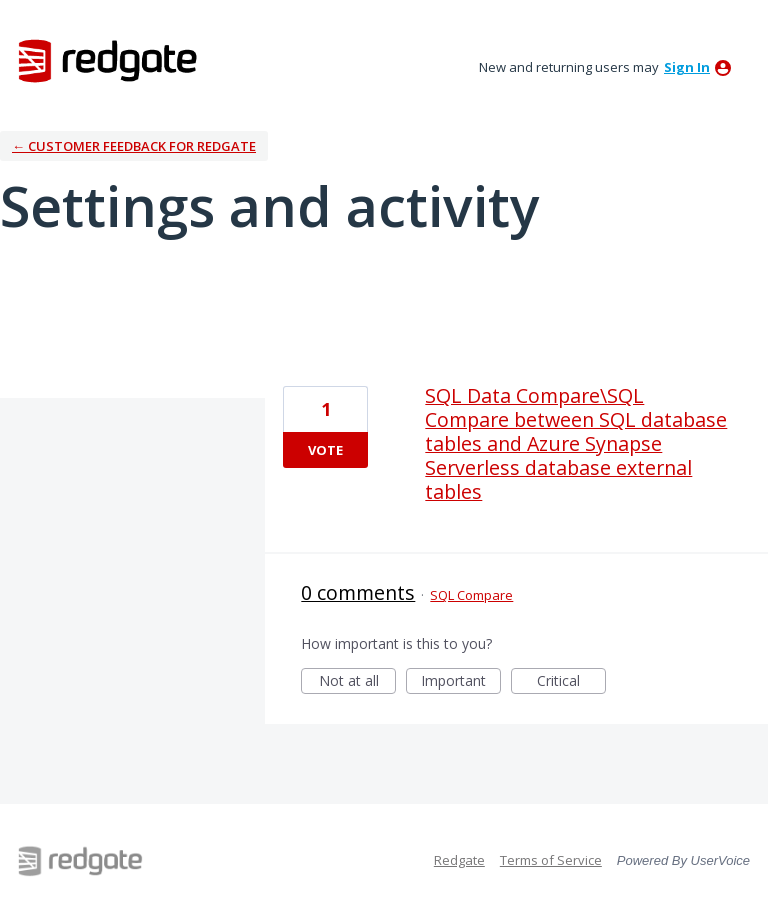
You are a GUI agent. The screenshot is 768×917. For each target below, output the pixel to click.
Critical (571, 682)
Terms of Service (551, 860)
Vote (325, 450)
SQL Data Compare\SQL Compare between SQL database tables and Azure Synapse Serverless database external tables (576, 443)
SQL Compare (471, 595)
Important (461, 682)
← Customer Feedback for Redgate (134, 146)
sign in (687, 67)
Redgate (459, 860)
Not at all (358, 682)
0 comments (358, 592)
